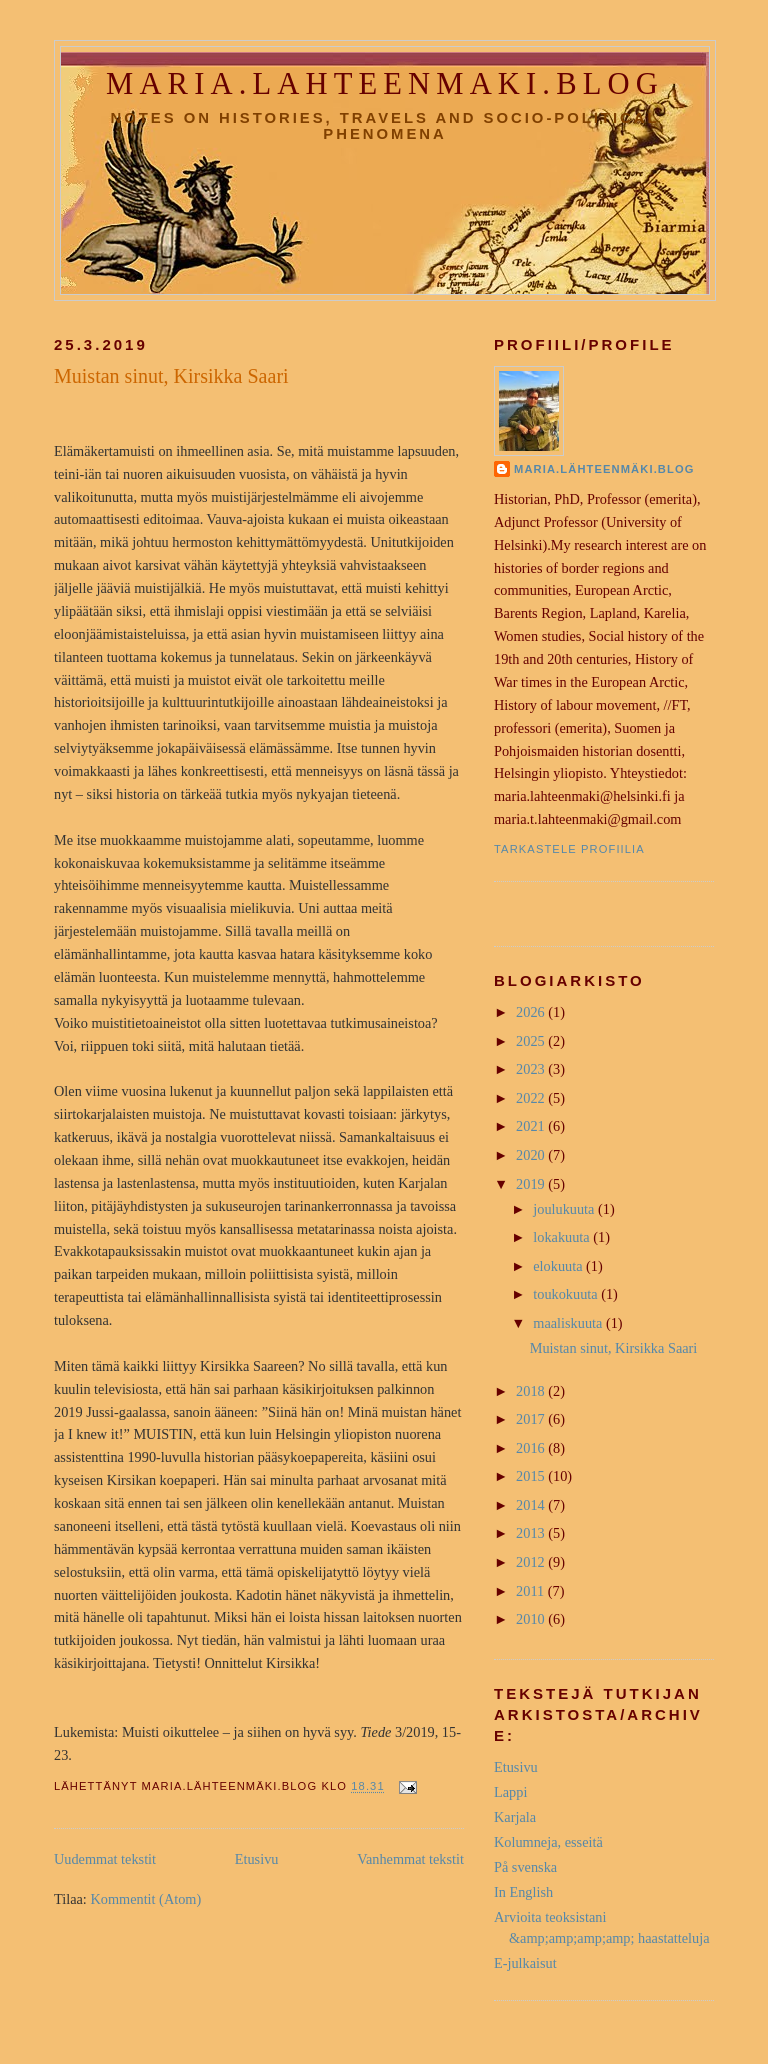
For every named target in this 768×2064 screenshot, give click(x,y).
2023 (532, 1069)
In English (523, 1892)
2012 (532, 1562)
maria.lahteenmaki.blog (385, 84)
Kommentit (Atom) (145, 1899)
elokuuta (559, 1266)
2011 (532, 1591)
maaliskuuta (569, 1323)
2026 (532, 1012)
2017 (532, 1419)
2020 (532, 1155)
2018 (532, 1391)
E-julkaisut (525, 1963)
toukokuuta (567, 1294)
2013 (532, 1533)
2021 (532, 1126)
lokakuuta (563, 1237)
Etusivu (257, 1859)
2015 (532, 1476)
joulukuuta (565, 1209)
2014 (532, 1505)
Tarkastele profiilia (569, 849)
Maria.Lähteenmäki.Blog (604, 469)
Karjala (515, 1817)
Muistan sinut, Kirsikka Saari (171, 376)
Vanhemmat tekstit (410, 1859)
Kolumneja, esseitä (548, 1842)
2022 (532, 1098)
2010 (532, 1619)
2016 (532, 1448)
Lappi (510, 1792)
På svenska (525, 1867)
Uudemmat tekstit (105, 1859)
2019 (532, 1184)
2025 (532, 1041)
